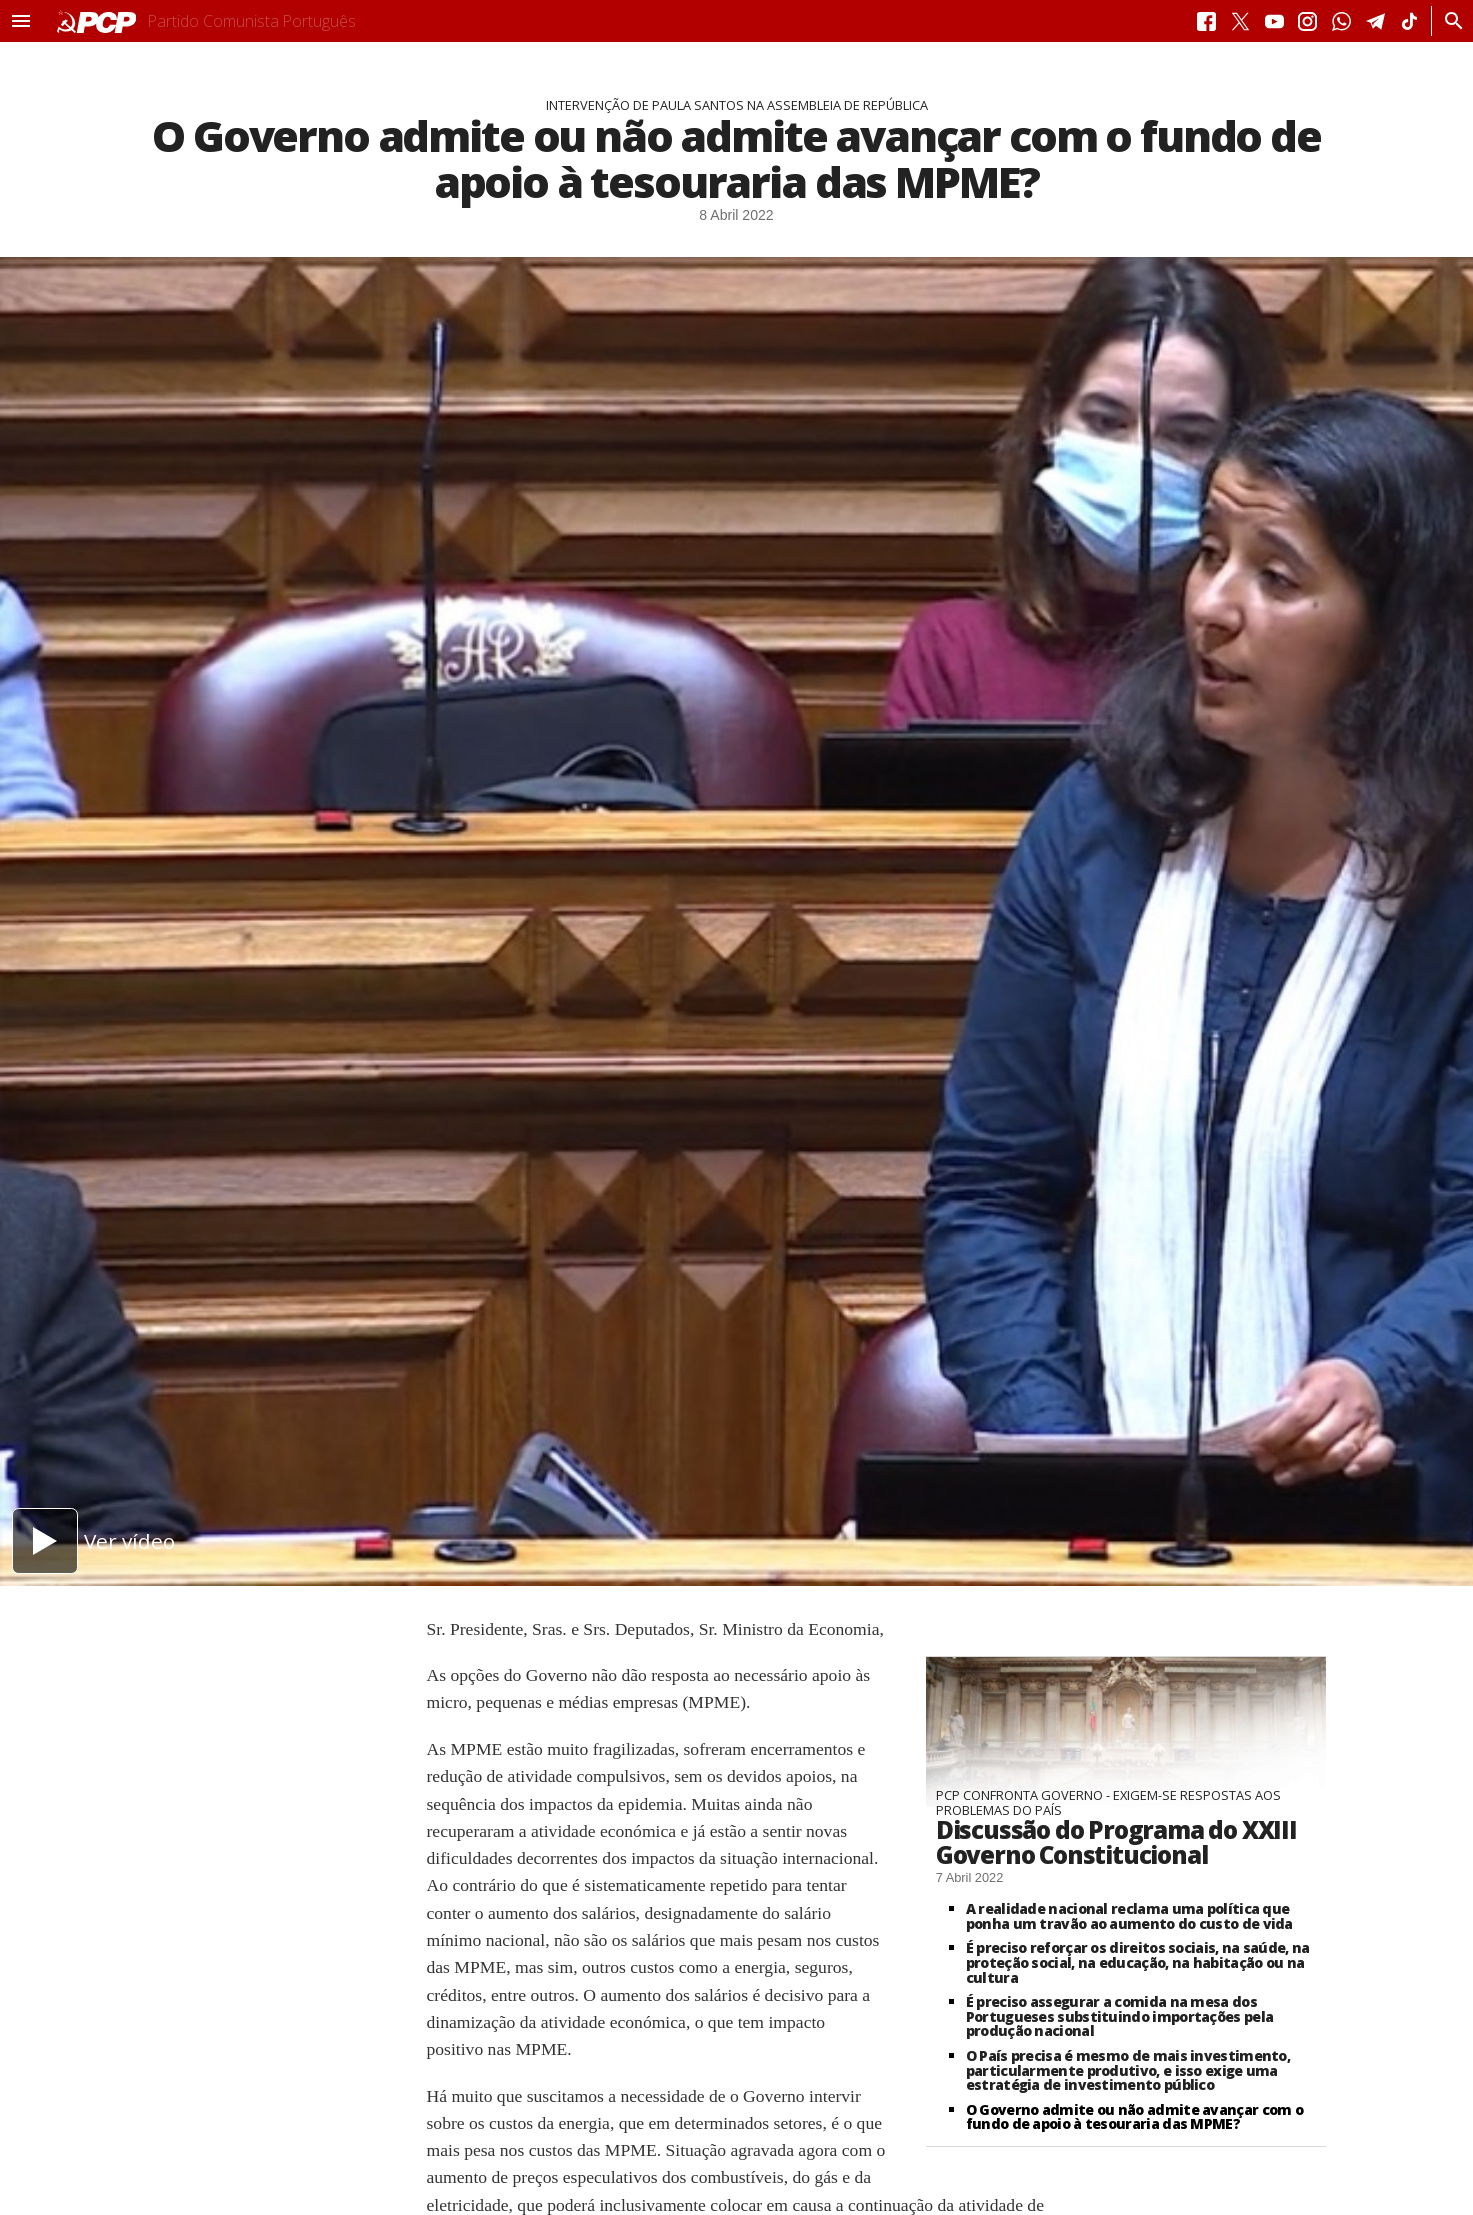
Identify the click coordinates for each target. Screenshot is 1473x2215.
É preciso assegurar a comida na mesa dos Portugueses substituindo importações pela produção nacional (1119, 2016)
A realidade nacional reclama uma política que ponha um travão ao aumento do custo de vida (1129, 1916)
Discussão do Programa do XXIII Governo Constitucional (1116, 1842)
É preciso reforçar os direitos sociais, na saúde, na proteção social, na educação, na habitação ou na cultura (1138, 1962)
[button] (21, 21)
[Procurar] (1448, 21)
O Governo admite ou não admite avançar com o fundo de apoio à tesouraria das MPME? (1134, 2117)
